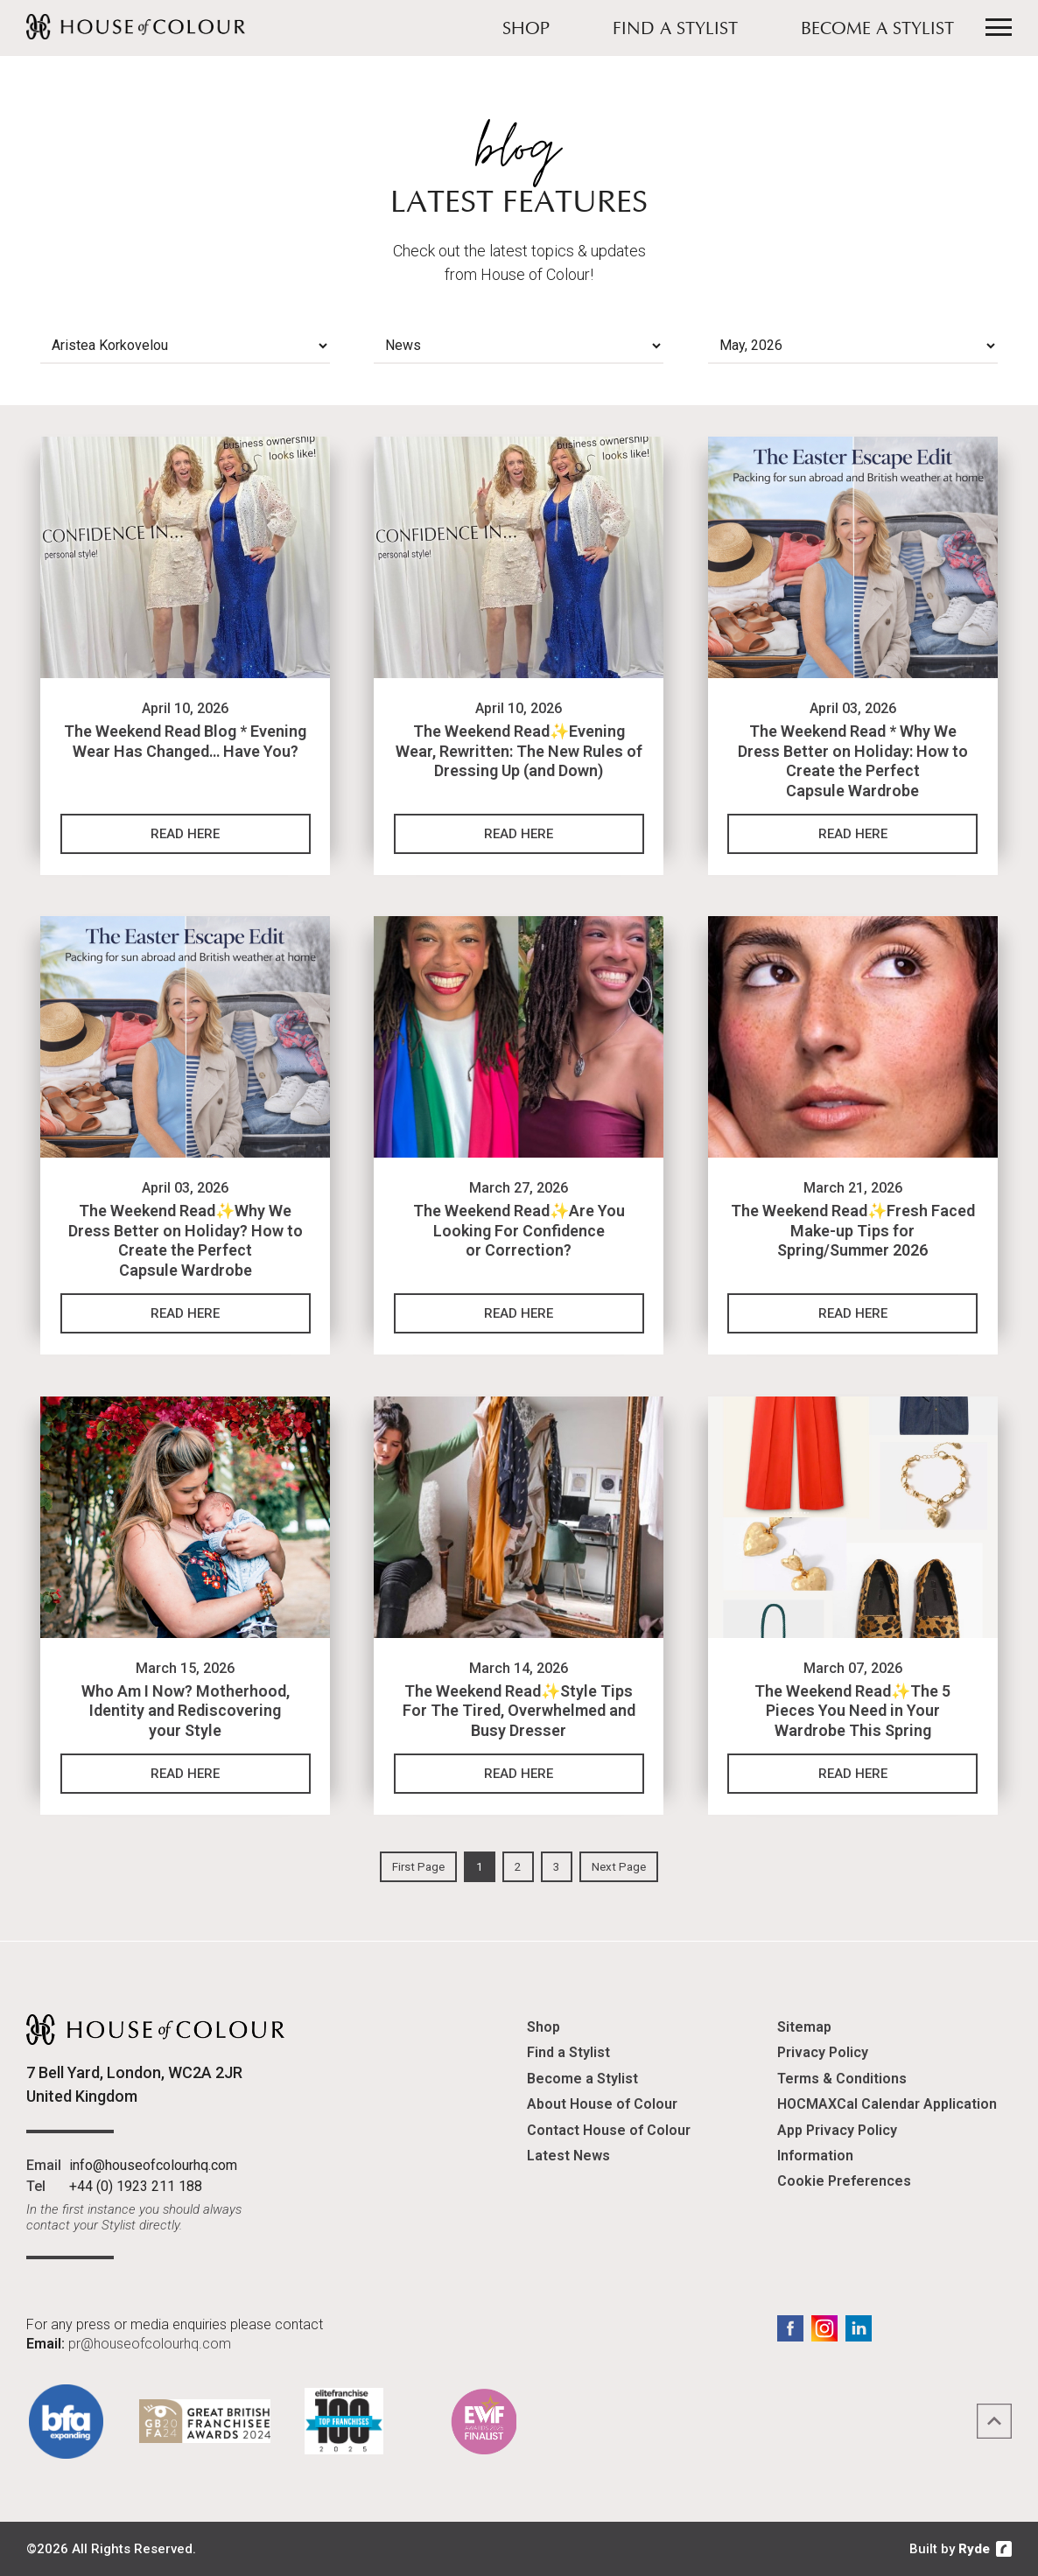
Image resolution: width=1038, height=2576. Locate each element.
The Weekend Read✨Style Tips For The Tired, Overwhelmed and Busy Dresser (519, 1711)
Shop (526, 29)
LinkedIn (858, 2328)
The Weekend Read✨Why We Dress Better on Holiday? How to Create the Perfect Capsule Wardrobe (185, 1240)
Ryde (974, 2549)
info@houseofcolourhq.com (153, 2165)
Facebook (790, 2328)
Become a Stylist (877, 29)
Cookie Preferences (844, 2181)
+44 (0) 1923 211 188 (135, 2186)
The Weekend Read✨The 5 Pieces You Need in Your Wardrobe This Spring (852, 1711)
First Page (418, 1866)
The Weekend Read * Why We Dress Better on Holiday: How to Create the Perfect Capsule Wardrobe (853, 761)
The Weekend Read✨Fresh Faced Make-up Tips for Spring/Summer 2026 (853, 1230)
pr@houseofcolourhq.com (149, 2343)
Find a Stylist (675, 29)
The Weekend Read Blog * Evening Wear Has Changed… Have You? (185, 741)
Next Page (619, 1866)
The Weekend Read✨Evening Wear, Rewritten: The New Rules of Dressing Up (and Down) (519, 751)
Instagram (824, 2328)
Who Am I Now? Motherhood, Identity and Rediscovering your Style (185, 1711)
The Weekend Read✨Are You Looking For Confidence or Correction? (519, 1230)
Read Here (185, 834)
